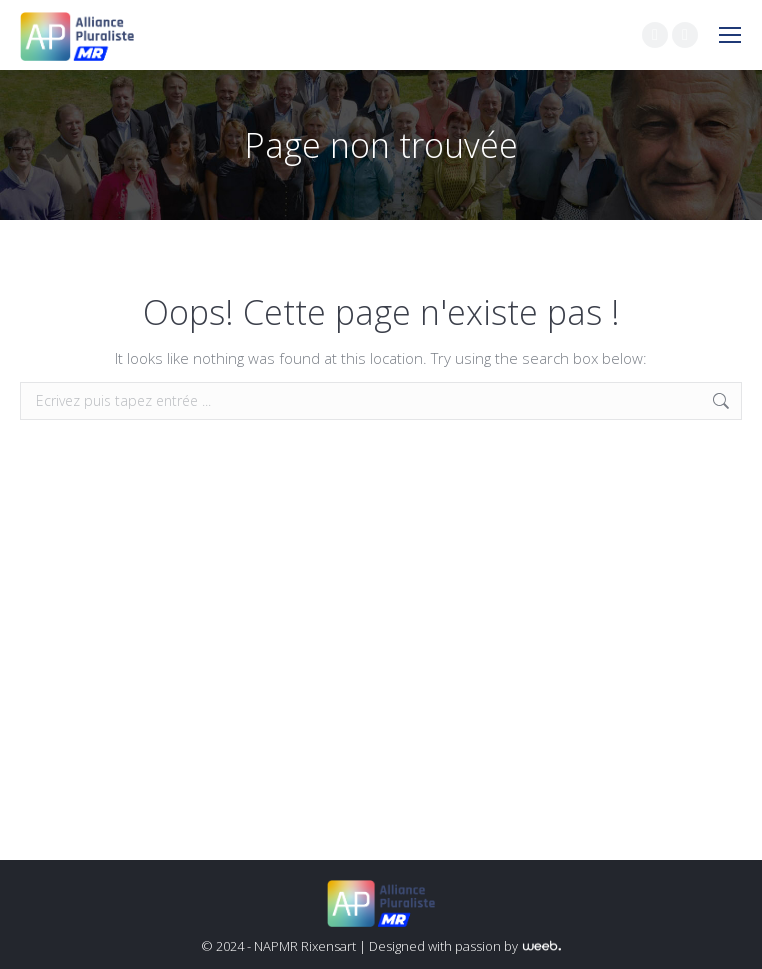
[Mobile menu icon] (730, 35)
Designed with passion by (465, 946)
